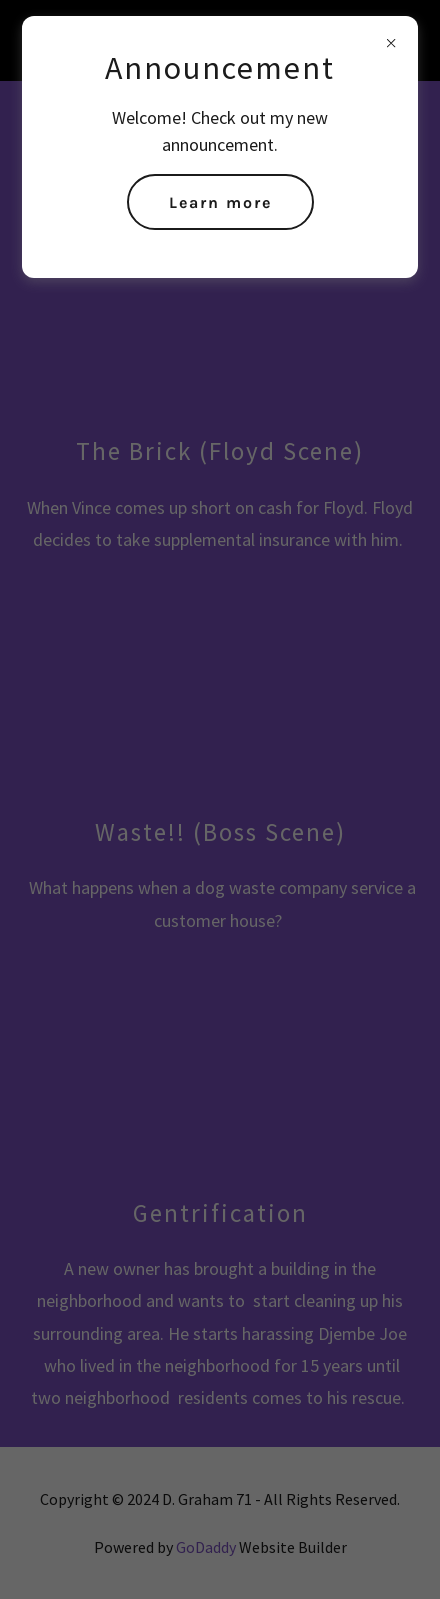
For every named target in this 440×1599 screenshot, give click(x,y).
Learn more (220, 202)
